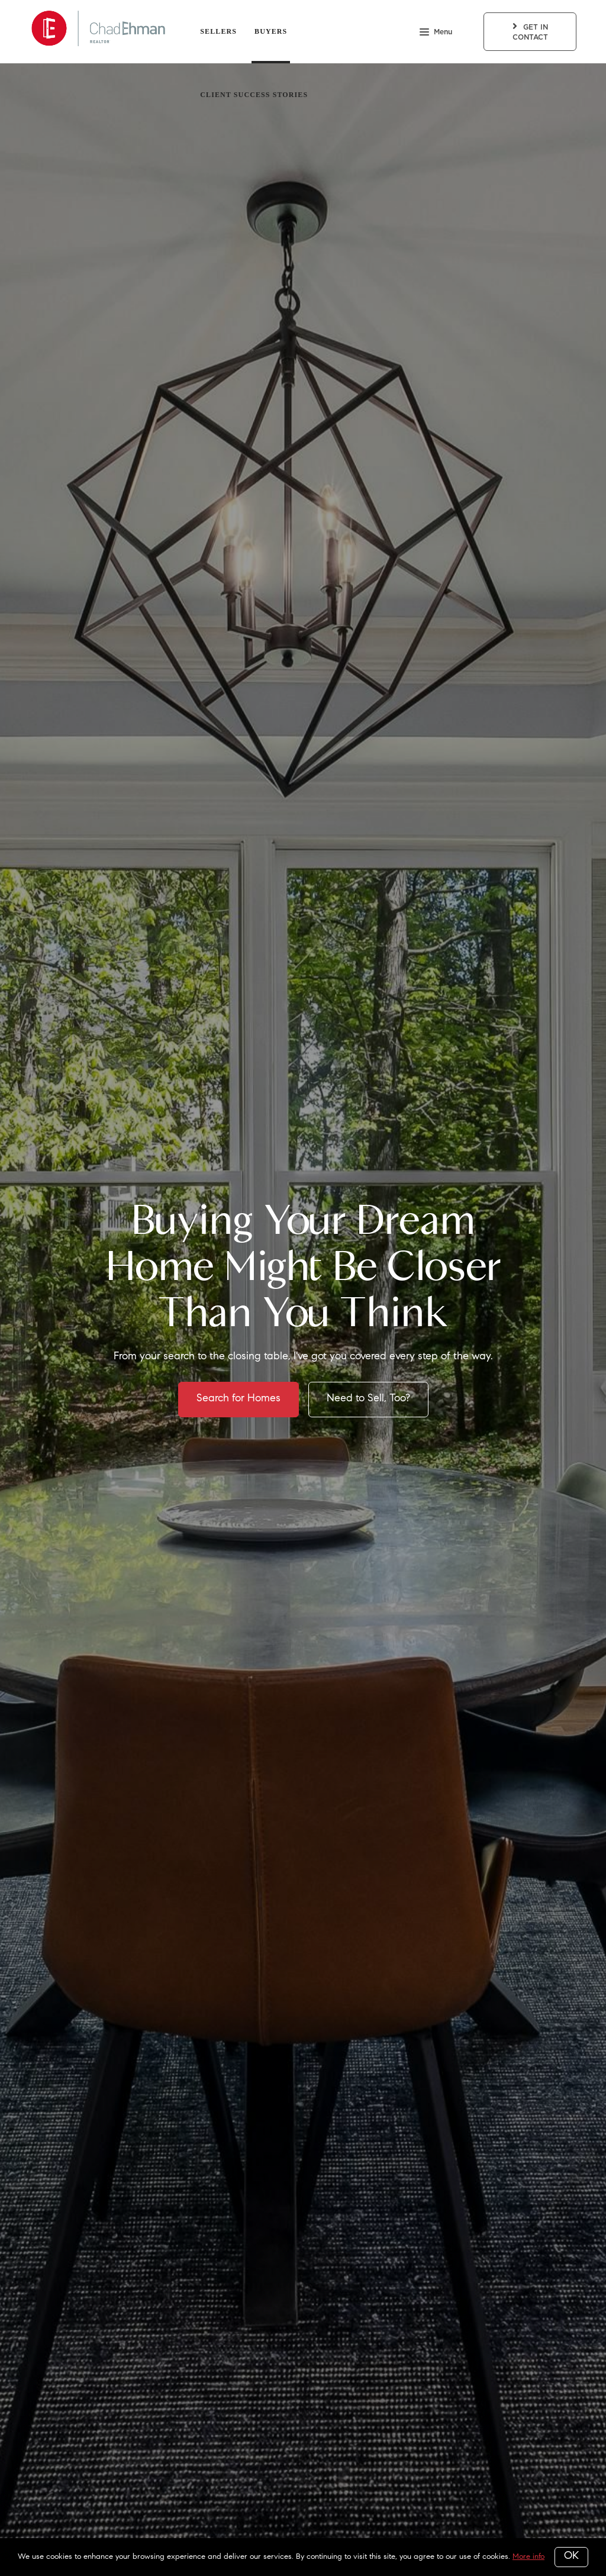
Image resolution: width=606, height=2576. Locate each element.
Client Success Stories (254, 95)
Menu (436, 33)
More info (528, 2557)
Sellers (218, 31)
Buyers (270, 31)
